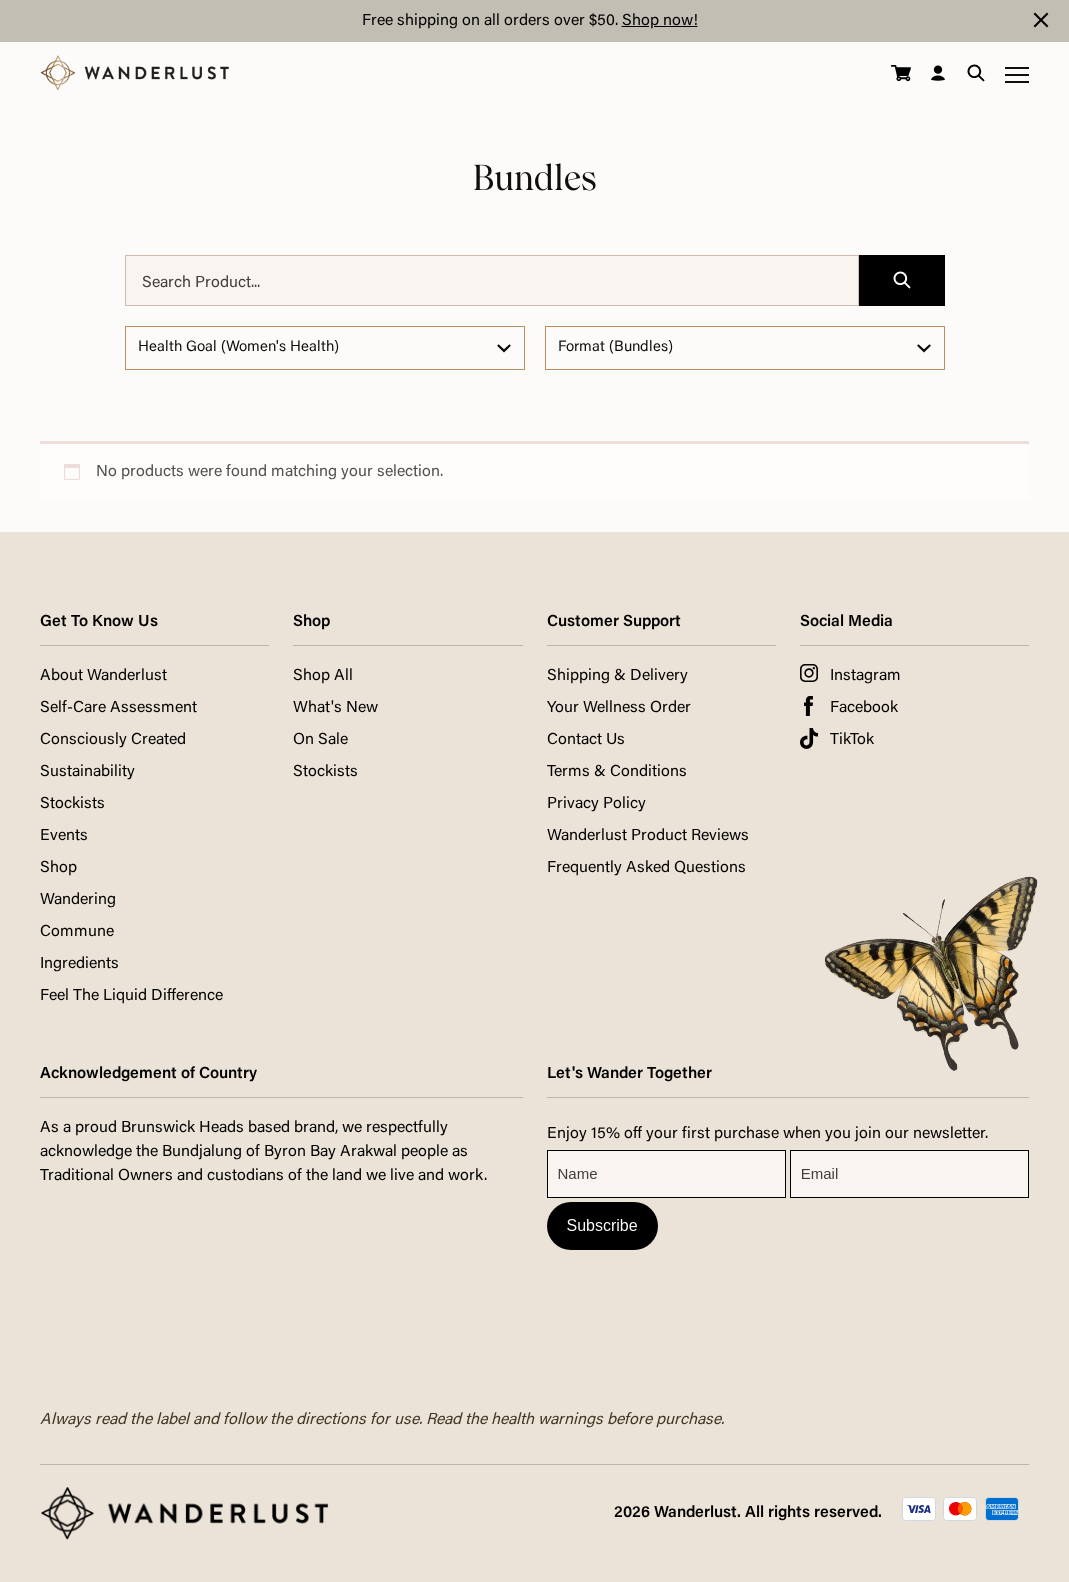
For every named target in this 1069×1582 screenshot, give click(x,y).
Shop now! (660, 21)
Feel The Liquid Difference (131, 996)
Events (64, 836)
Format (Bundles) (615, 347)
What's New (335, 708)
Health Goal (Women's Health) (238, 347)
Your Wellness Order (619, 708)
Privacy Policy (596, 804)
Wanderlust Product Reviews (648, 836)
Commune (77, 932)
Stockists (72, 804)
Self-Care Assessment (118, 708)
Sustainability (87, 772)
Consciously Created (113, 740)
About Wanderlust (103, 676)
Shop (58, 868)
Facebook (864, 708)
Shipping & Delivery (617, 676)
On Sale (320, 740)
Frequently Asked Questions (646, 868)
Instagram (865, 676)
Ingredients (79, 964)
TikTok (852, 740)
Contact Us (586, 740)
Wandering (78, 900)
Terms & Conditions (617, 772)
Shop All (323, 676)
